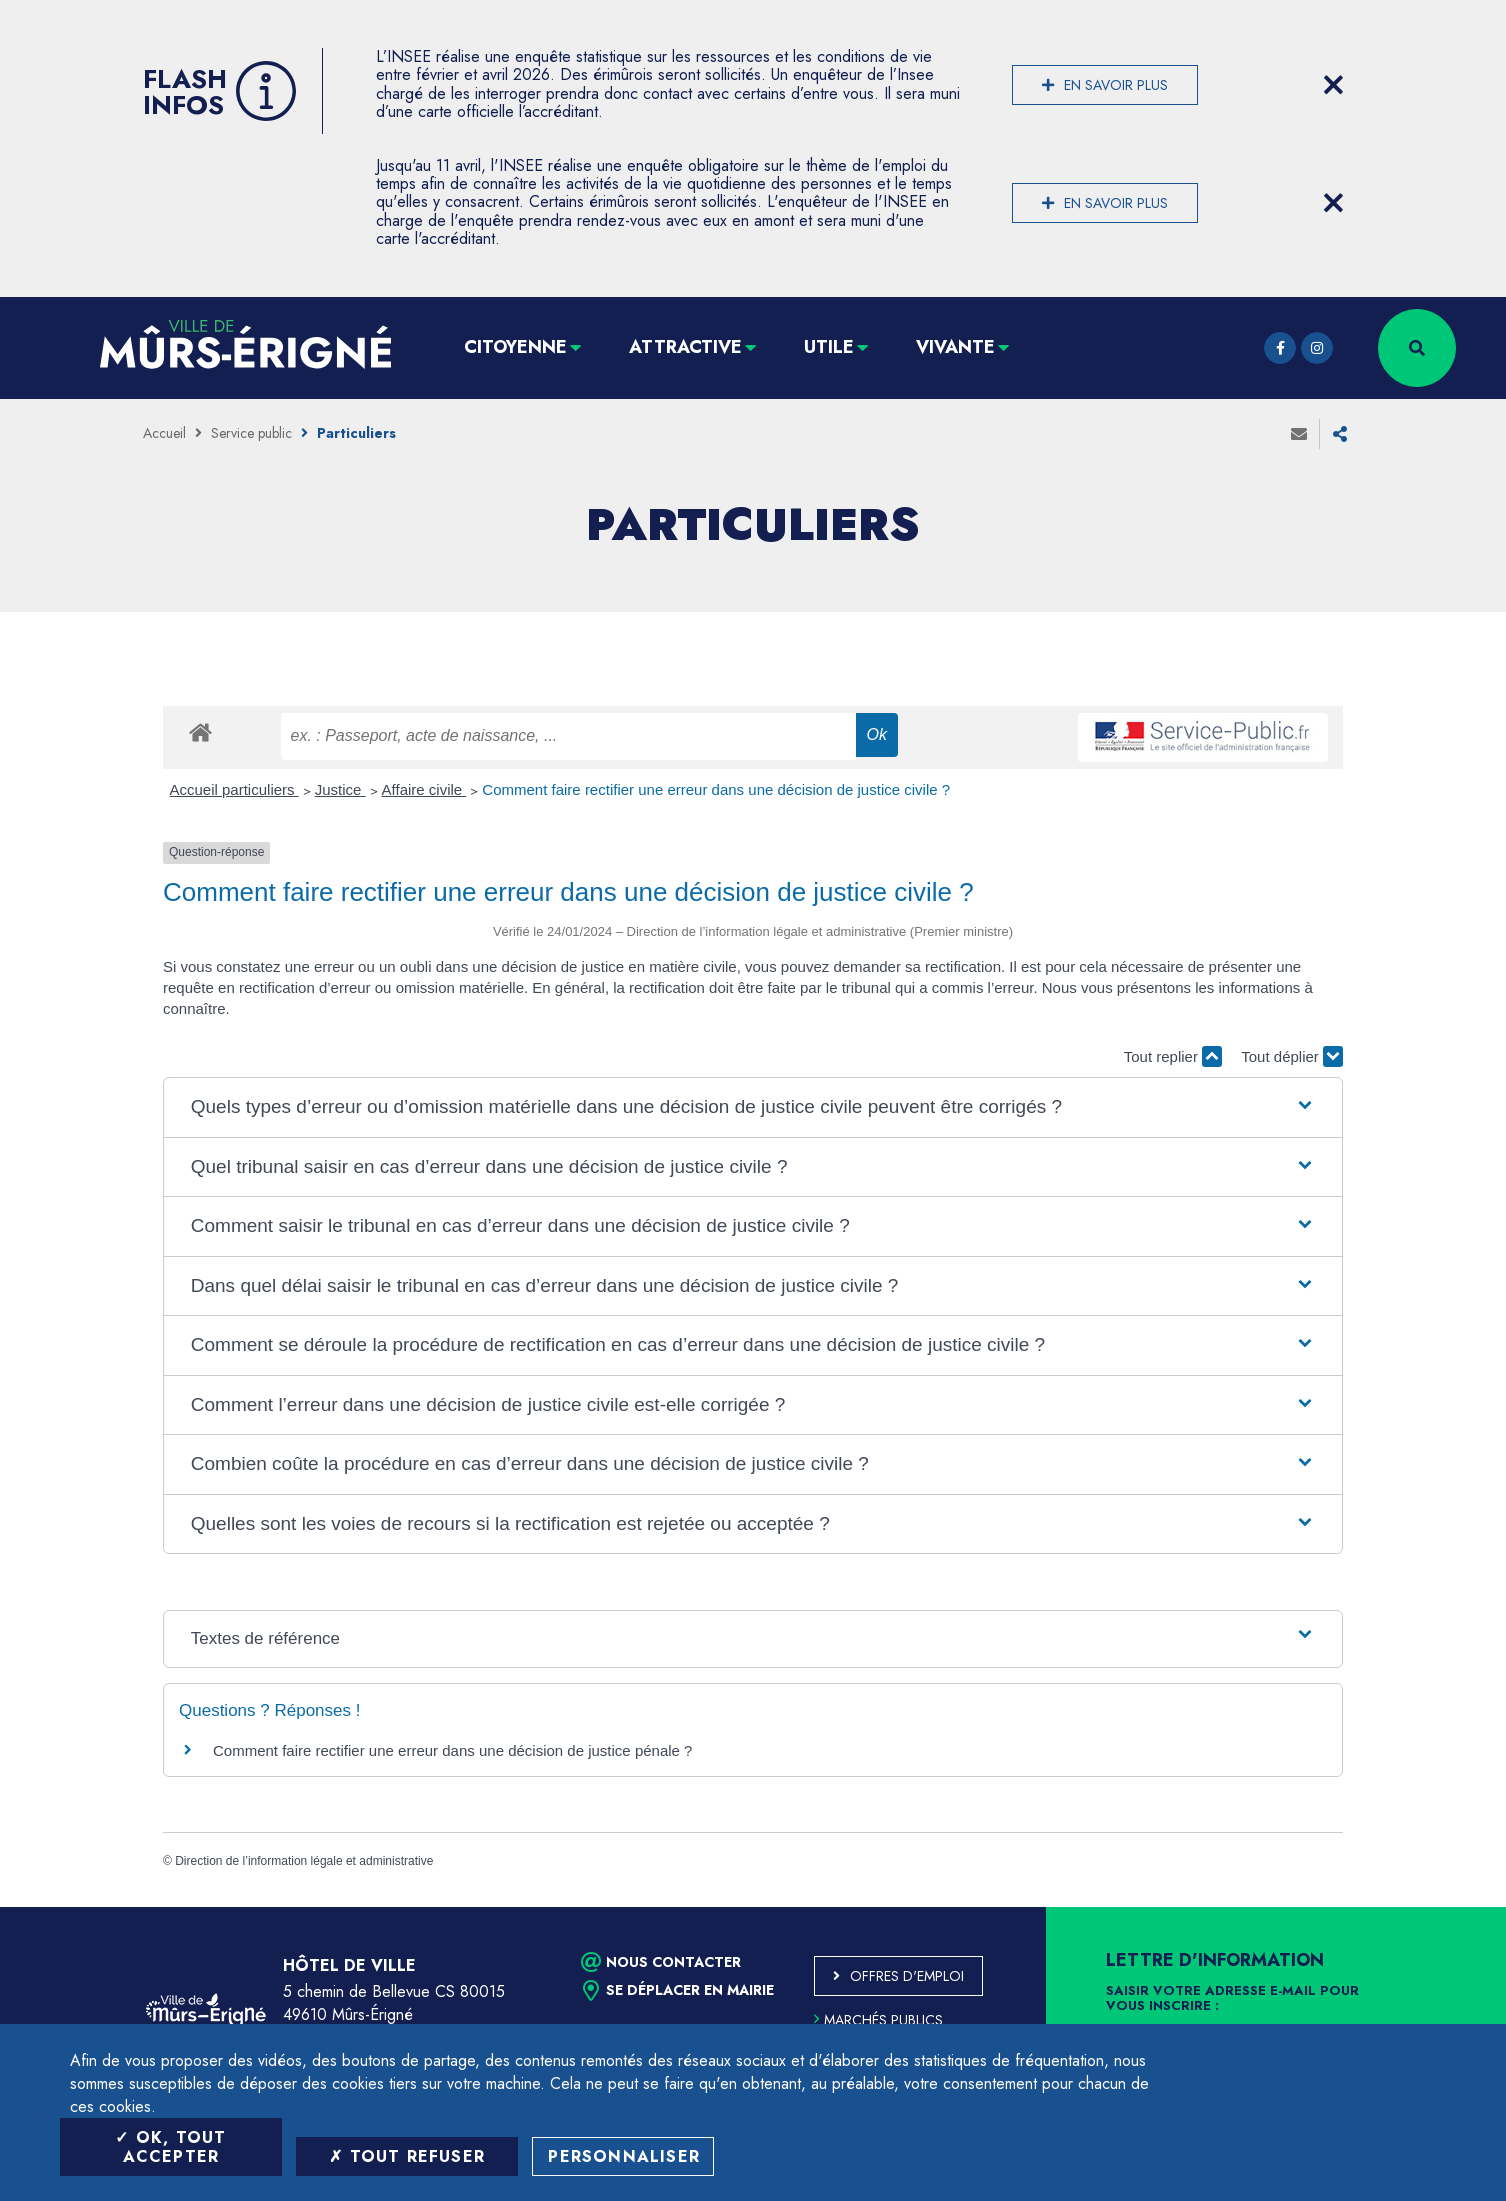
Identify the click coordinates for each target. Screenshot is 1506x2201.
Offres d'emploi (907, 1976)
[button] (753, 1107)
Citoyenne (515, 347)
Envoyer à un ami (1299, 434)
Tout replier (1173, 1056)
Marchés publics (878, 2020)
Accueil (164, 433)
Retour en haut (1446, 1907)
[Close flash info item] (1333, 85)
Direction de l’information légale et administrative (304, 1861)
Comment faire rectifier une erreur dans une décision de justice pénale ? (452, 1750)
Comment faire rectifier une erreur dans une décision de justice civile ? (716, 789)
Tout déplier (1292, 1056)
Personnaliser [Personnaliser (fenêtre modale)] (624, 2156)
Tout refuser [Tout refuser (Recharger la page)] (407, 2156)
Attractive (685, 347)
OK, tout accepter (170, 2147)
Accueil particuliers (234, 789)
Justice (340, 789)
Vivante (955, 347)
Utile (829, 347)
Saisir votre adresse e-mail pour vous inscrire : (1232, 1999)
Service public (251, 433)
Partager (1340, 434)
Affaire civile (424, 789)
